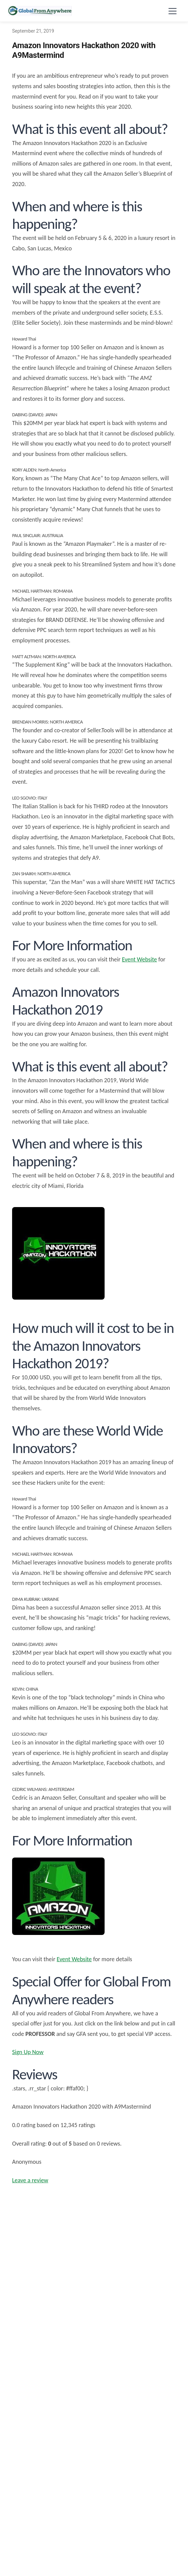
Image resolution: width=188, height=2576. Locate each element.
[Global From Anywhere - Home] (40, 11)
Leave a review (30, 2180)
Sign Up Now (27, 2052)
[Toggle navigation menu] (172, 10)
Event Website (139, 959)
